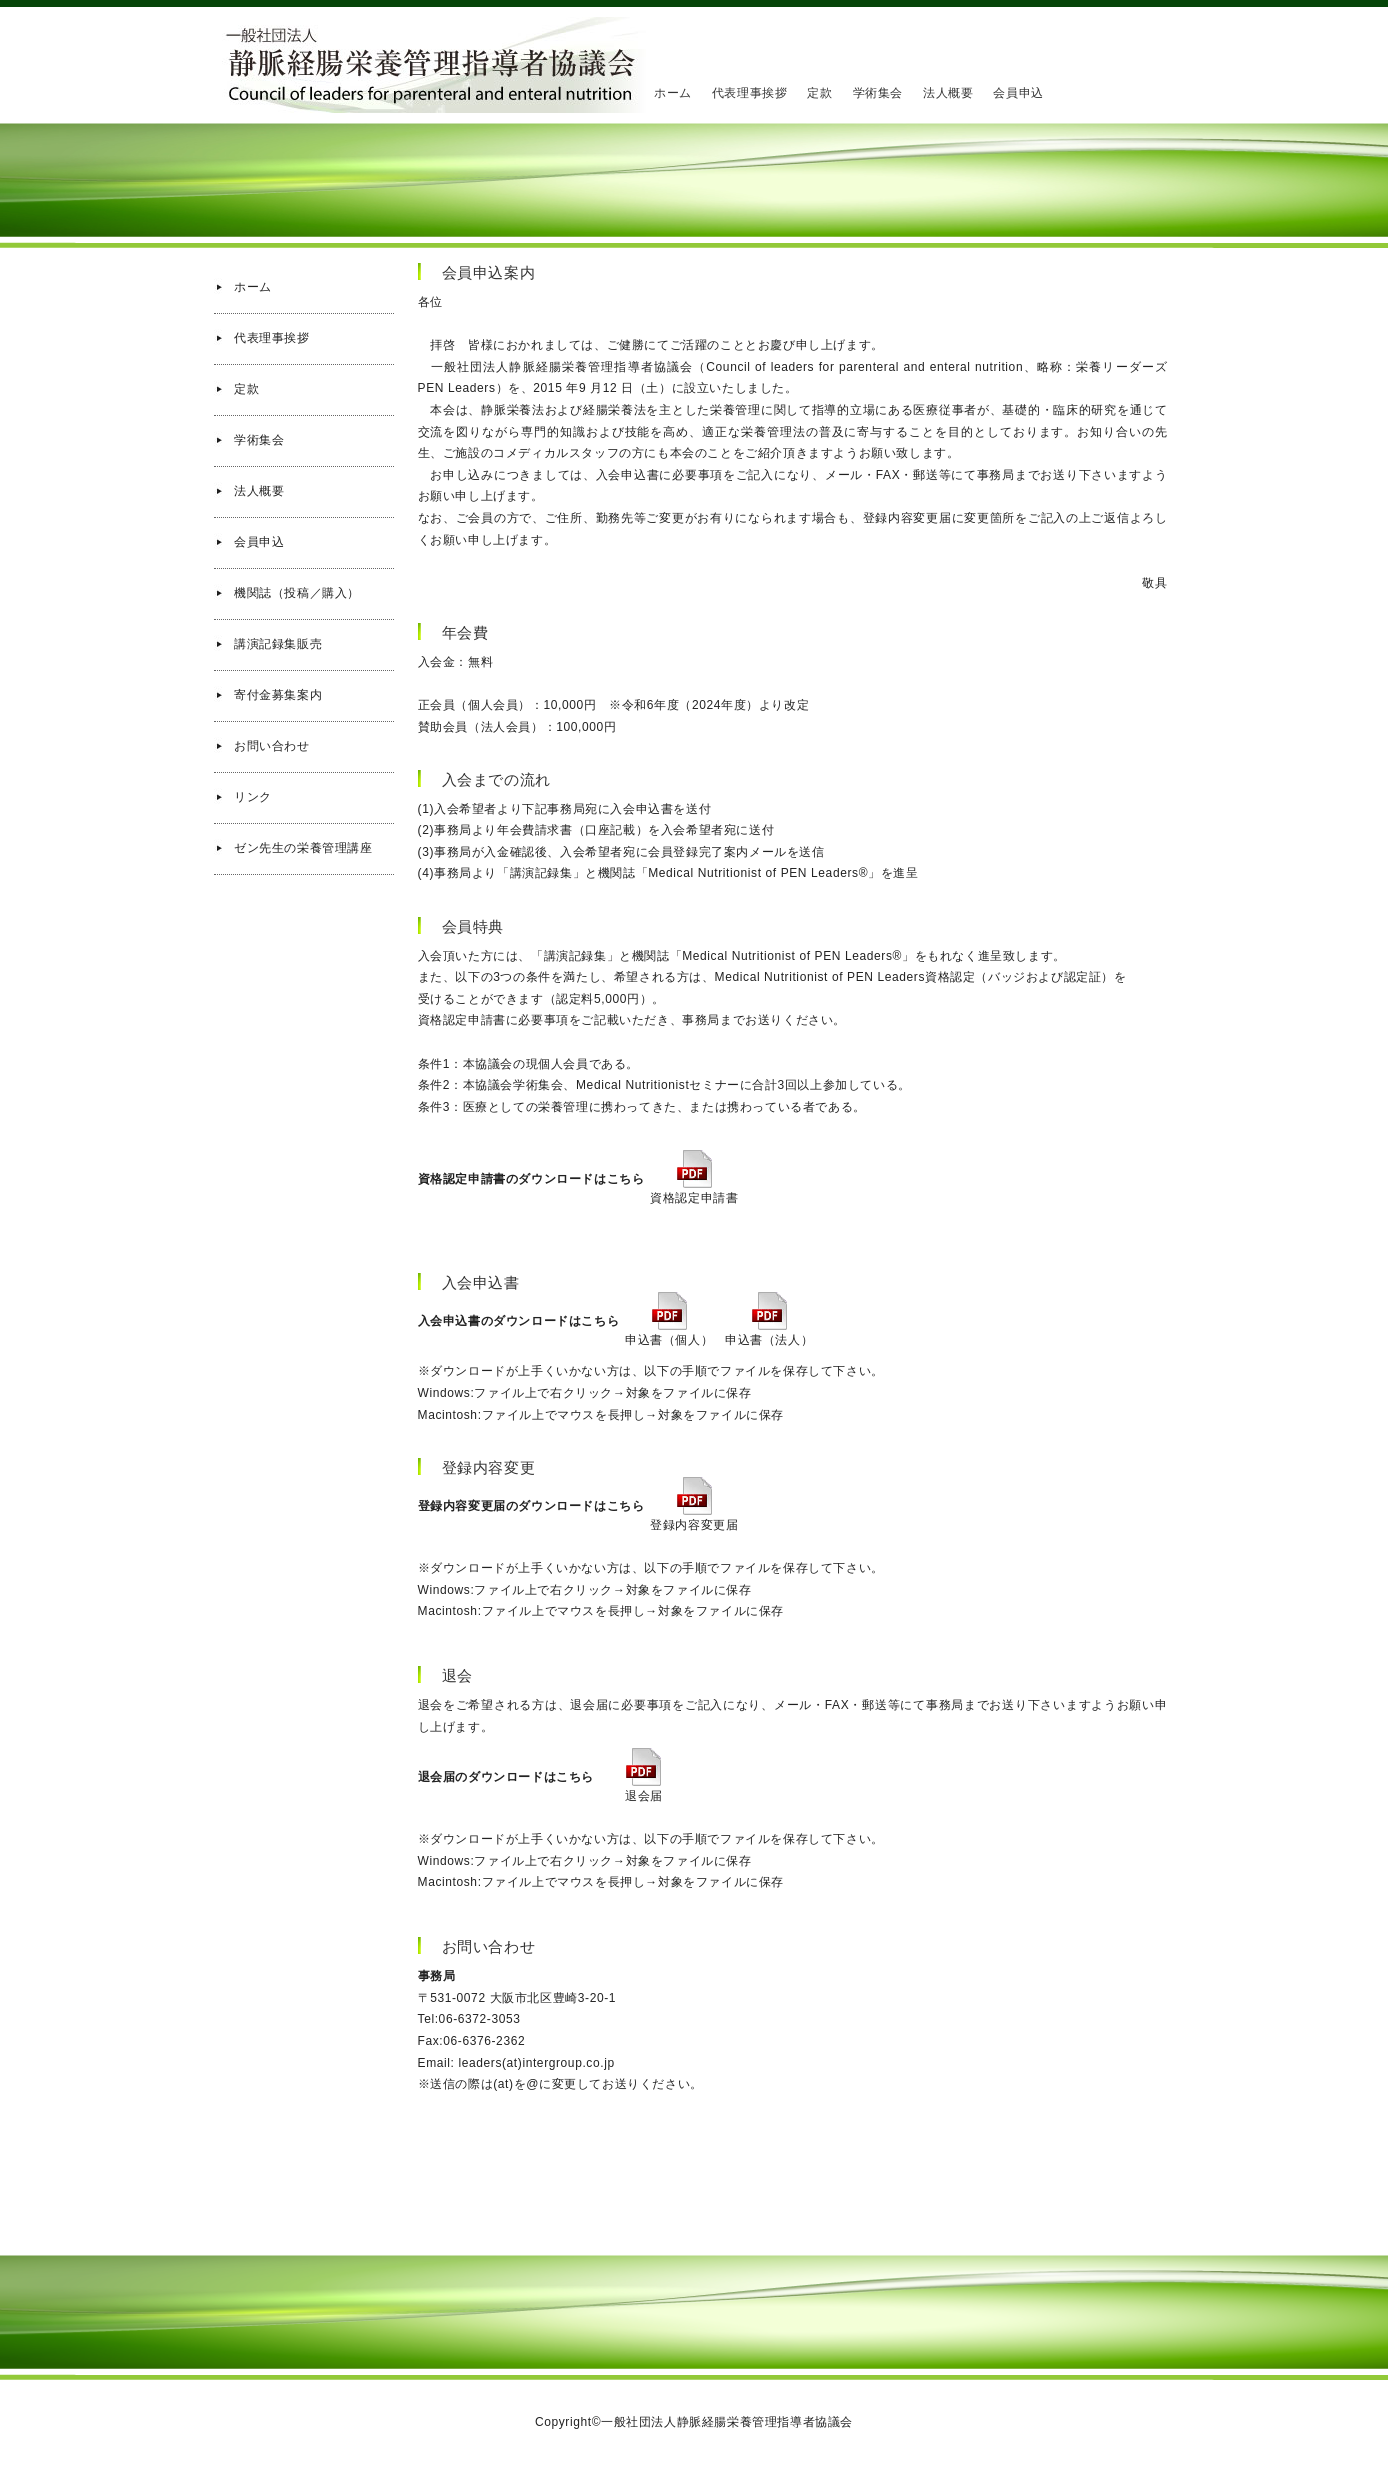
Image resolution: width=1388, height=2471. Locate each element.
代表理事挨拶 (750, 93)
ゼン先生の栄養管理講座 (303, 848)
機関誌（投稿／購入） (297, 593)
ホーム (673, 93)
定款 (819, 93)
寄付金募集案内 (278, 695)
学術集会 (878, 93)
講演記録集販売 (278, 644)
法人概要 (948, 93)
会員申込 (1018, 93)
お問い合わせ (272, 746)
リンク (253, 797)
